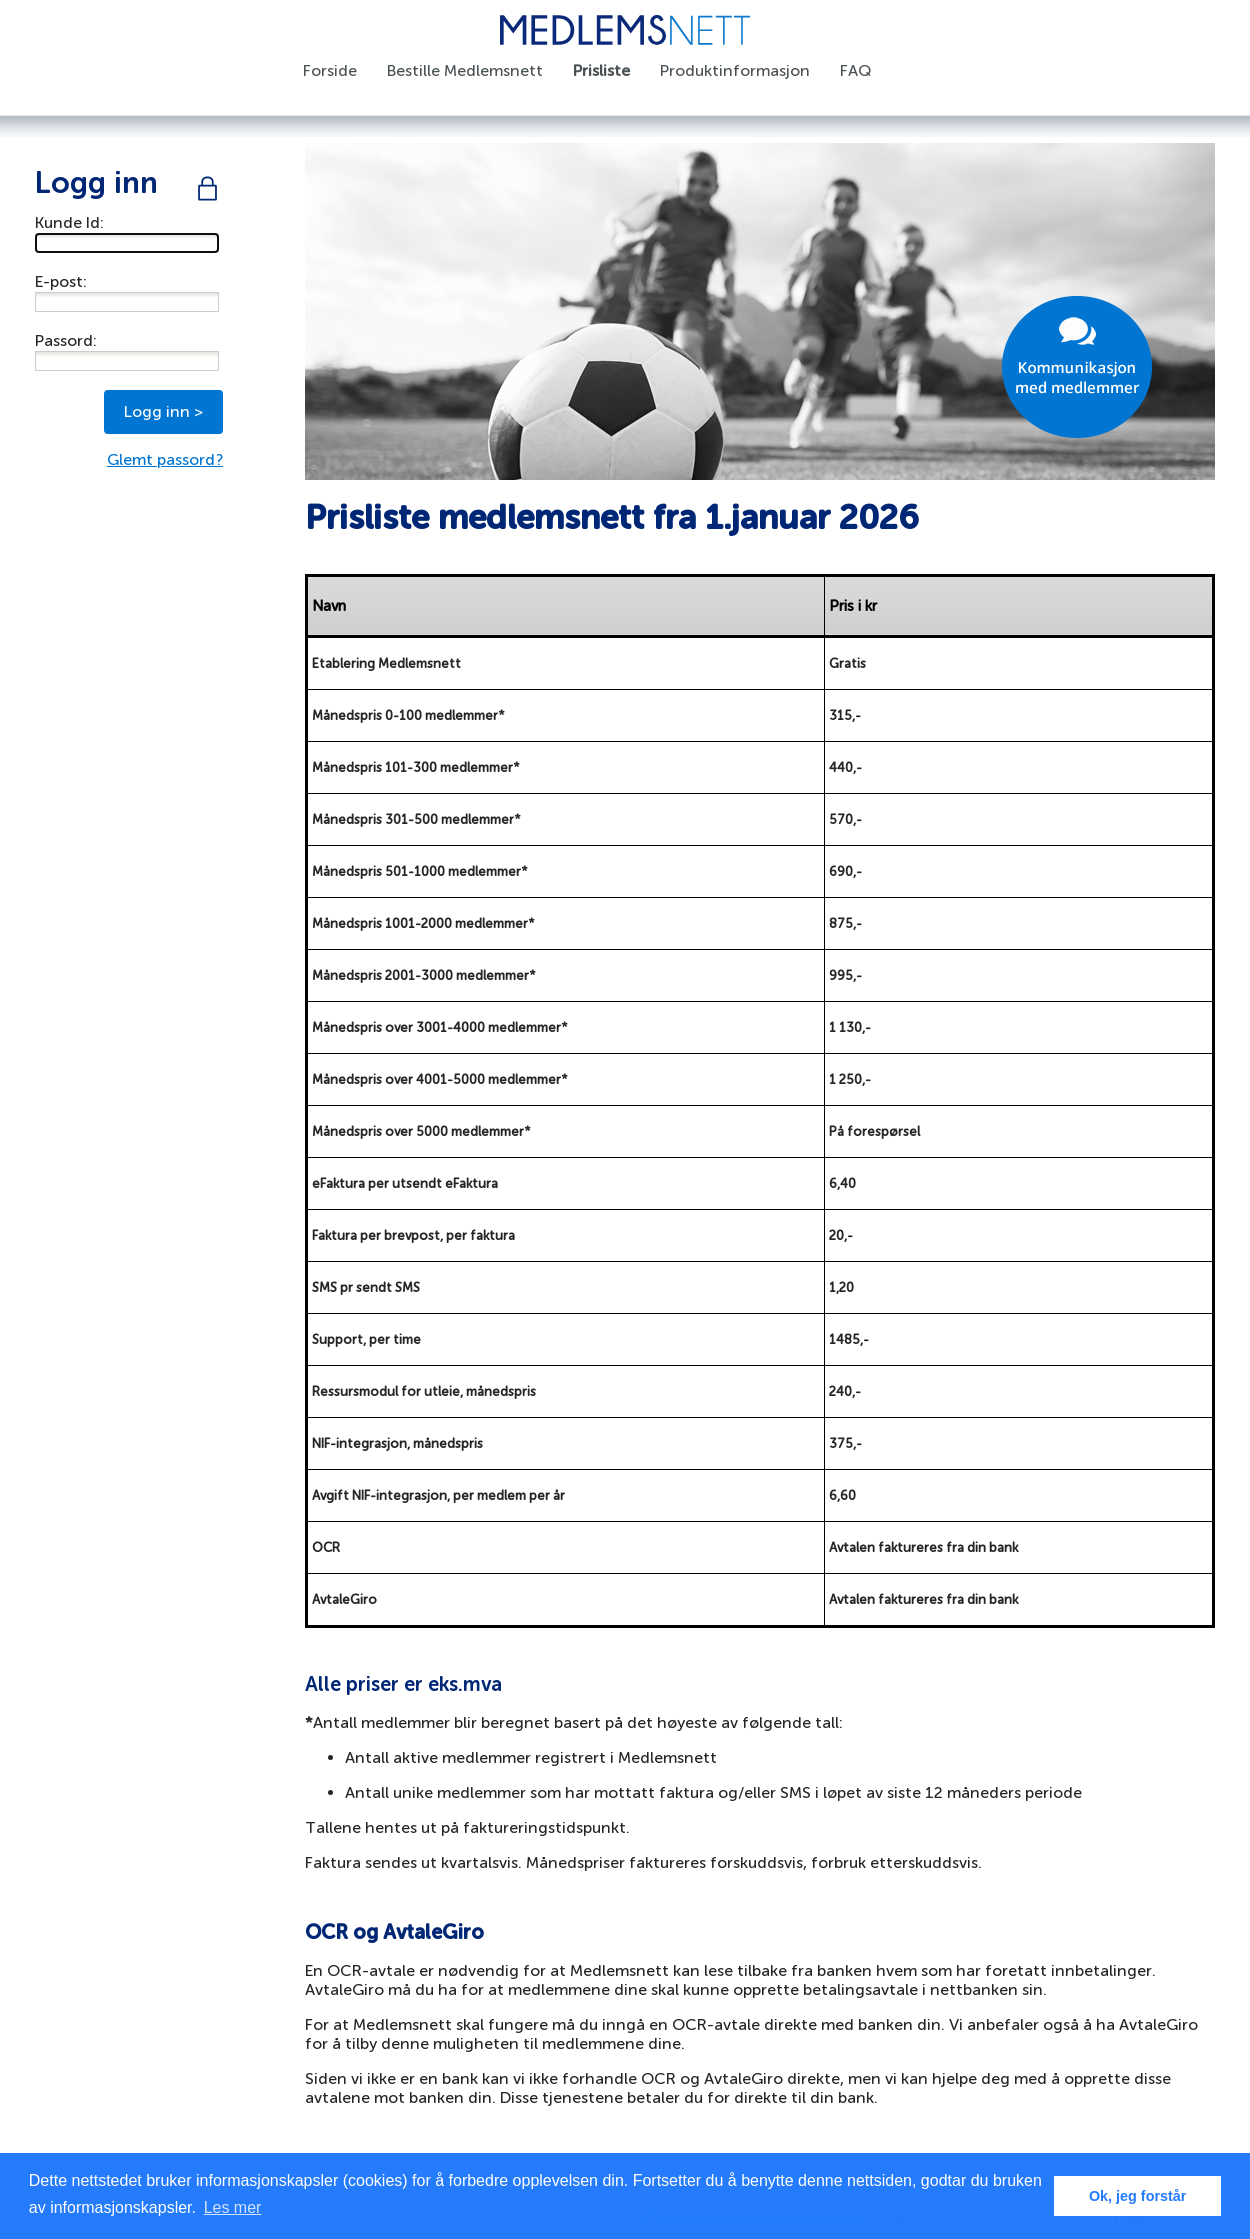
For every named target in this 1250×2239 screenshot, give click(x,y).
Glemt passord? (165, 459)
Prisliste (601, 70)
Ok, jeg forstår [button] (1138, 2196)
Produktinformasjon (735, 70)
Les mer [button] (233, 2207)
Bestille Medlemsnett (465, 70)
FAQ (855, 70)
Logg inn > (163, 411)
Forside (330, 70)
